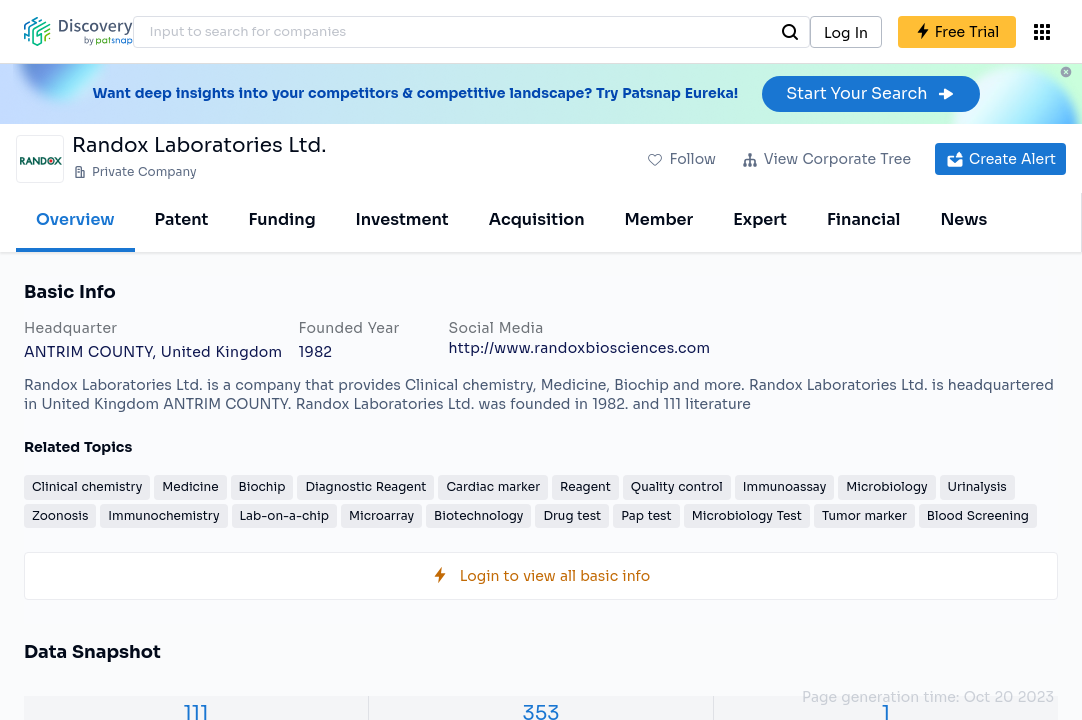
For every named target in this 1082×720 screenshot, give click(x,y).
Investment (402, 219)
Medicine (190, 486)
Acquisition (537, 219)
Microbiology (886, 486)
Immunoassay (785, 486)
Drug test (572, 515)
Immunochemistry (163, 515)
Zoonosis (60, 515)
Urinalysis (977, 486)
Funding (281, 219)
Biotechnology (478, 515)
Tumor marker (864, 515)
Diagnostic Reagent (365, 486)
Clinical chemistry (87, 486)
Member (659, 219)
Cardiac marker (493, 486)
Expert (760, 219)
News (963, 219)
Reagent (585, 486)
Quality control (677, 486)
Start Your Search (870, 93)
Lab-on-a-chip (284, 515)
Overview (75, 219)
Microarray (381, 515)
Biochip (262, 486)
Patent (182, 219)
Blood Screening (978, 515)
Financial (863, 219)
